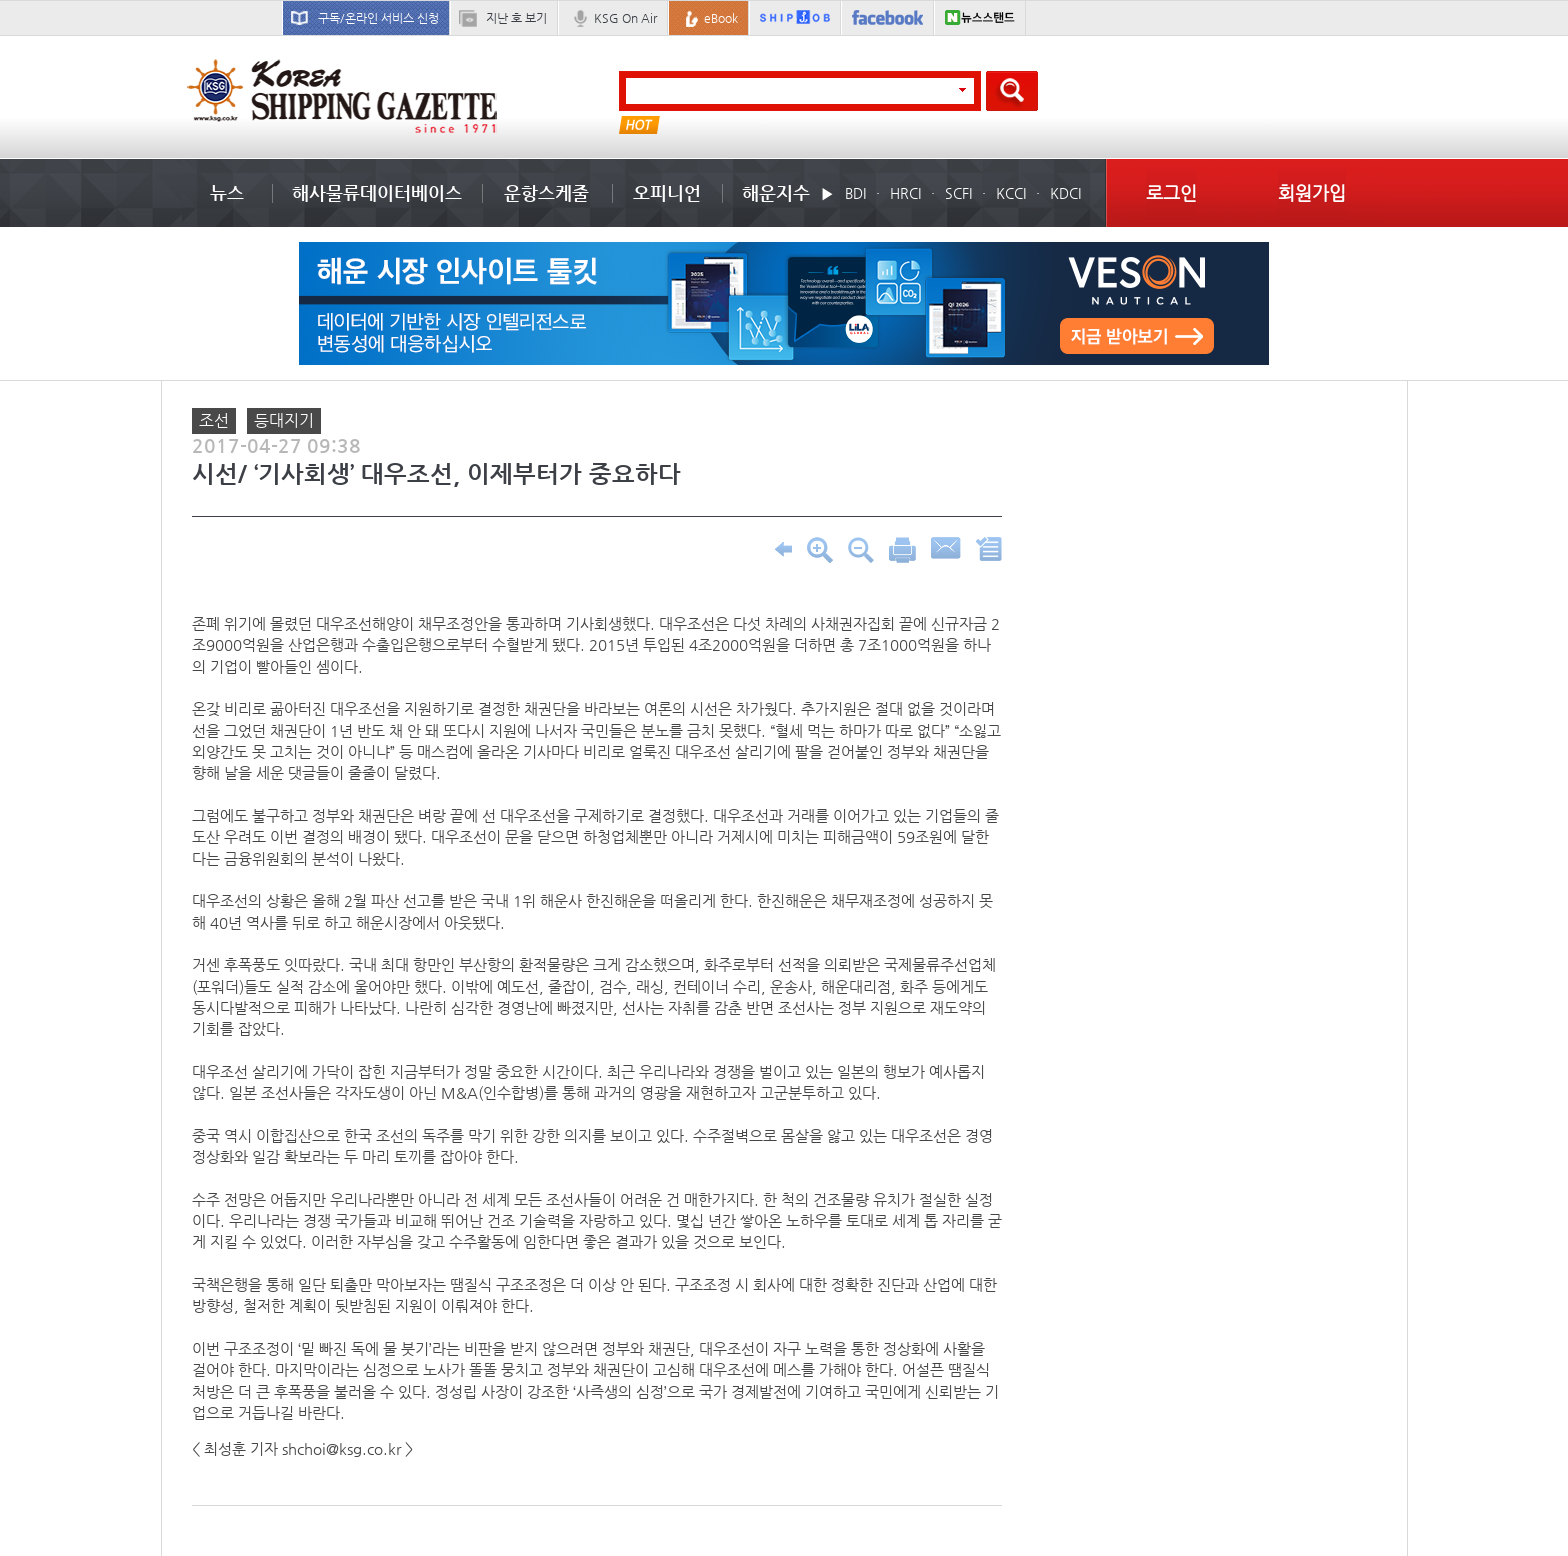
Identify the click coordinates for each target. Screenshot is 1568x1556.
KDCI (1065, 193)
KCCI (1011, 193)
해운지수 (776, 192)
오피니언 (667, 192)
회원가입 (1312, 192)
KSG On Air (625, 18)
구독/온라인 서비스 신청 (378, 18)
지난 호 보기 (516, 18)
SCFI (958, 193)
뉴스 (227, 192)
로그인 (1171, 192)
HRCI (905, 193)
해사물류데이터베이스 (377, 192)
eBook (721, 18)
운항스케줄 (546, 192)
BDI (855, 193)
